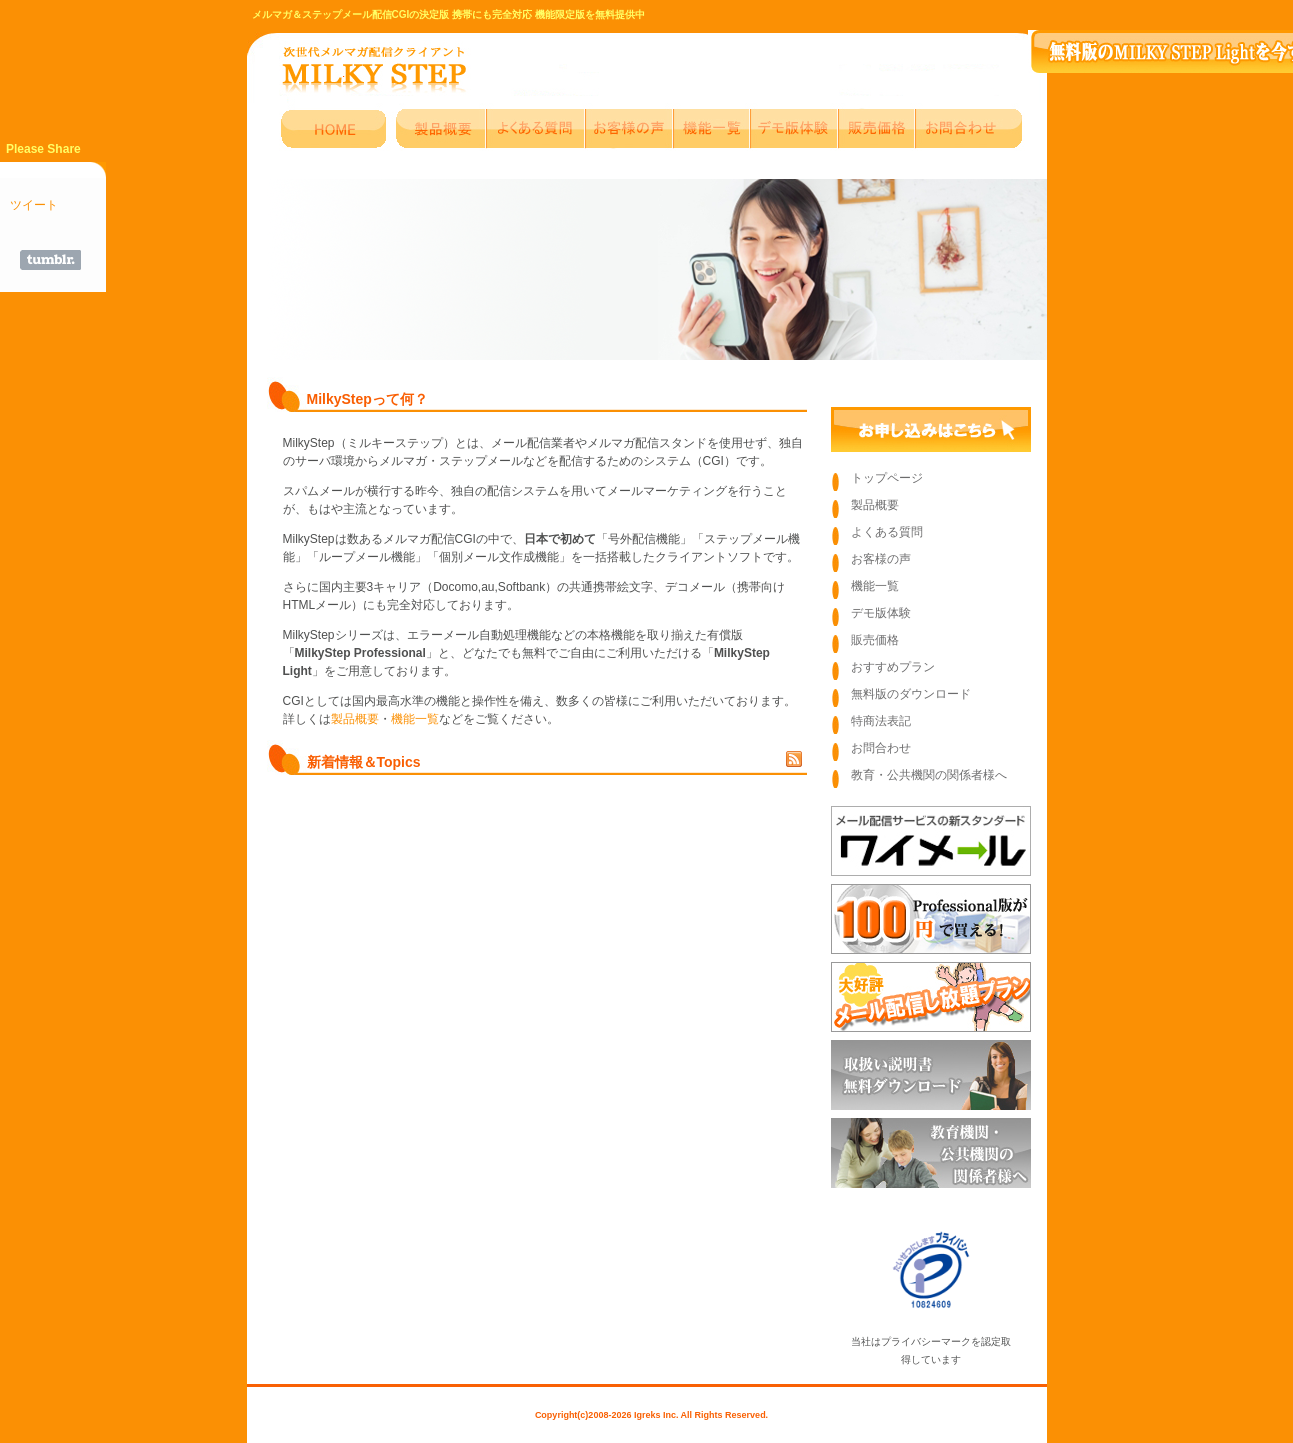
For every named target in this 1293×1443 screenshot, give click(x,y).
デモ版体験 (881, 613)
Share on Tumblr (50, 260)
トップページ (887, 478)
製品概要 (355, 719)
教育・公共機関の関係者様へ (929, 775)
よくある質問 (887, 532)
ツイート (34, 205)
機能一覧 (415, 719)
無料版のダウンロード (911, 694)
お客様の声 (881, 559)
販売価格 (875, 640)
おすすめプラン (893, 667)
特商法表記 (881, 721)
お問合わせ (881, 748)
